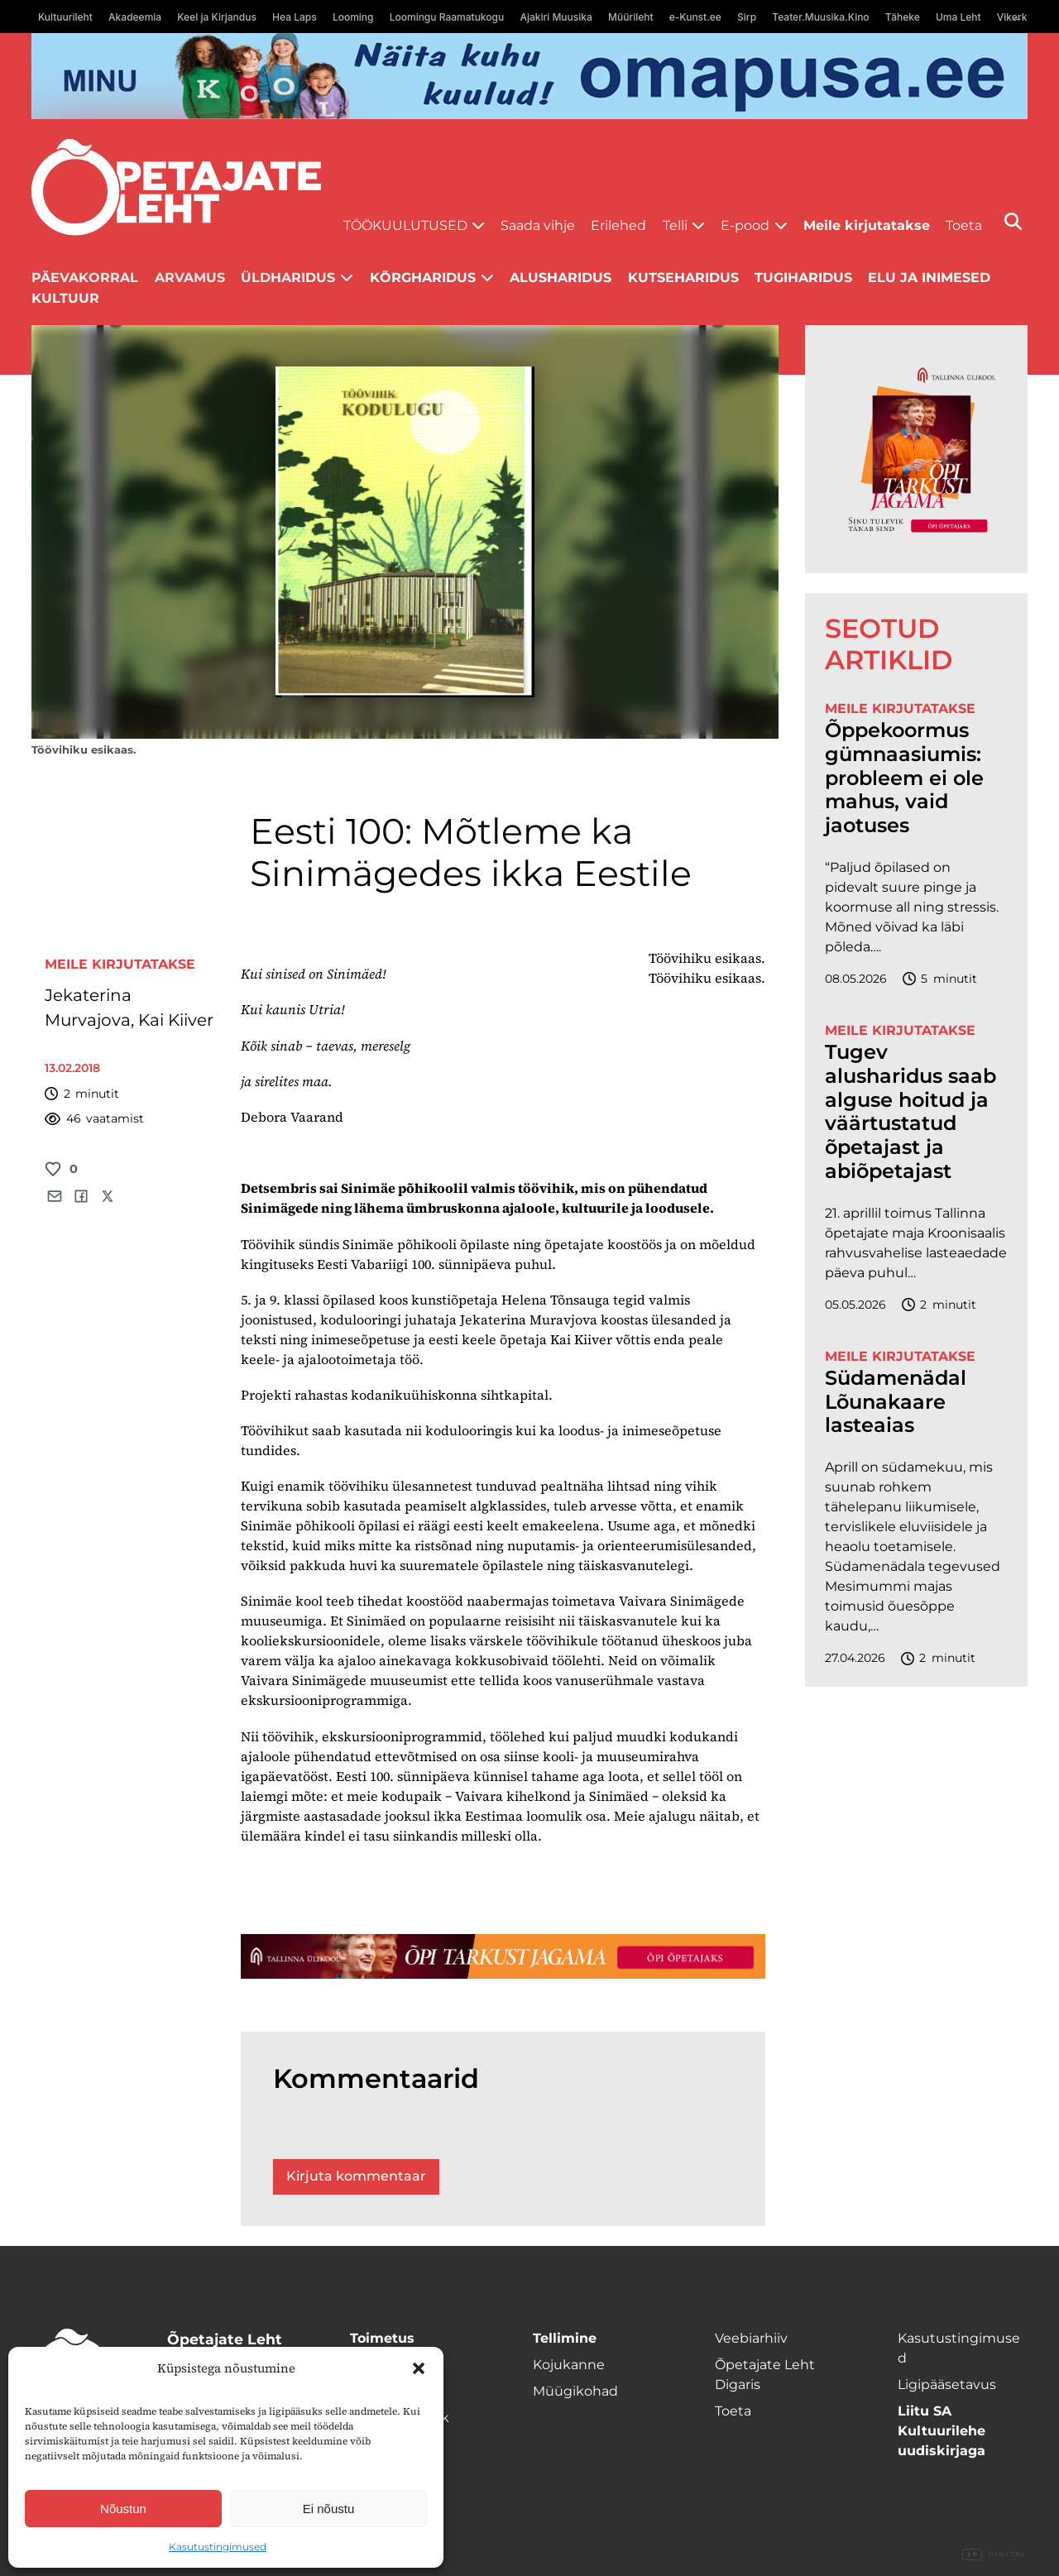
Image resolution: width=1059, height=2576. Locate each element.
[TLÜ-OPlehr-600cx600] (916, 449)
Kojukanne (569, 2365)
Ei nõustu (329, 2509)
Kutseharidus (683, 277)
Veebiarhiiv (751, 2338)
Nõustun (123, 2509)
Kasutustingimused (217, 2546)
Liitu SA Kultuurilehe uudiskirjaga (941, 2431)
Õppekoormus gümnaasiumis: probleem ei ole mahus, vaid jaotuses (904, 778)
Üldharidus (288, 277)
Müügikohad (575, 2391)
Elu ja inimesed (929, 277)
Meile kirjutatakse (866, 225)
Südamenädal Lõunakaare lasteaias (895, 1402)
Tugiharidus (803, 277)
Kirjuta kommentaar (356, 2176)
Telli (675, 225)
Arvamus (190, 277)
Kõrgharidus (423, 277)
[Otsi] (1013, 221)
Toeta (964, 225)
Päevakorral (84, 277)
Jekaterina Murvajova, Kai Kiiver (129, 1007)
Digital (994, 2554)
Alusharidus (560, 277)
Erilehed (618, 225)
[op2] (529, 76)
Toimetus (382, 2338)
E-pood (745, 225)
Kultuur (65, 298)
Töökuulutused (405, 225)
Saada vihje (538, 225)
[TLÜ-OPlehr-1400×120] (503, 1956)
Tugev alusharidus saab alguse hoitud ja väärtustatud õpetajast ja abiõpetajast (910, 1112)
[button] (418, 2368)
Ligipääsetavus (947, 2384)
